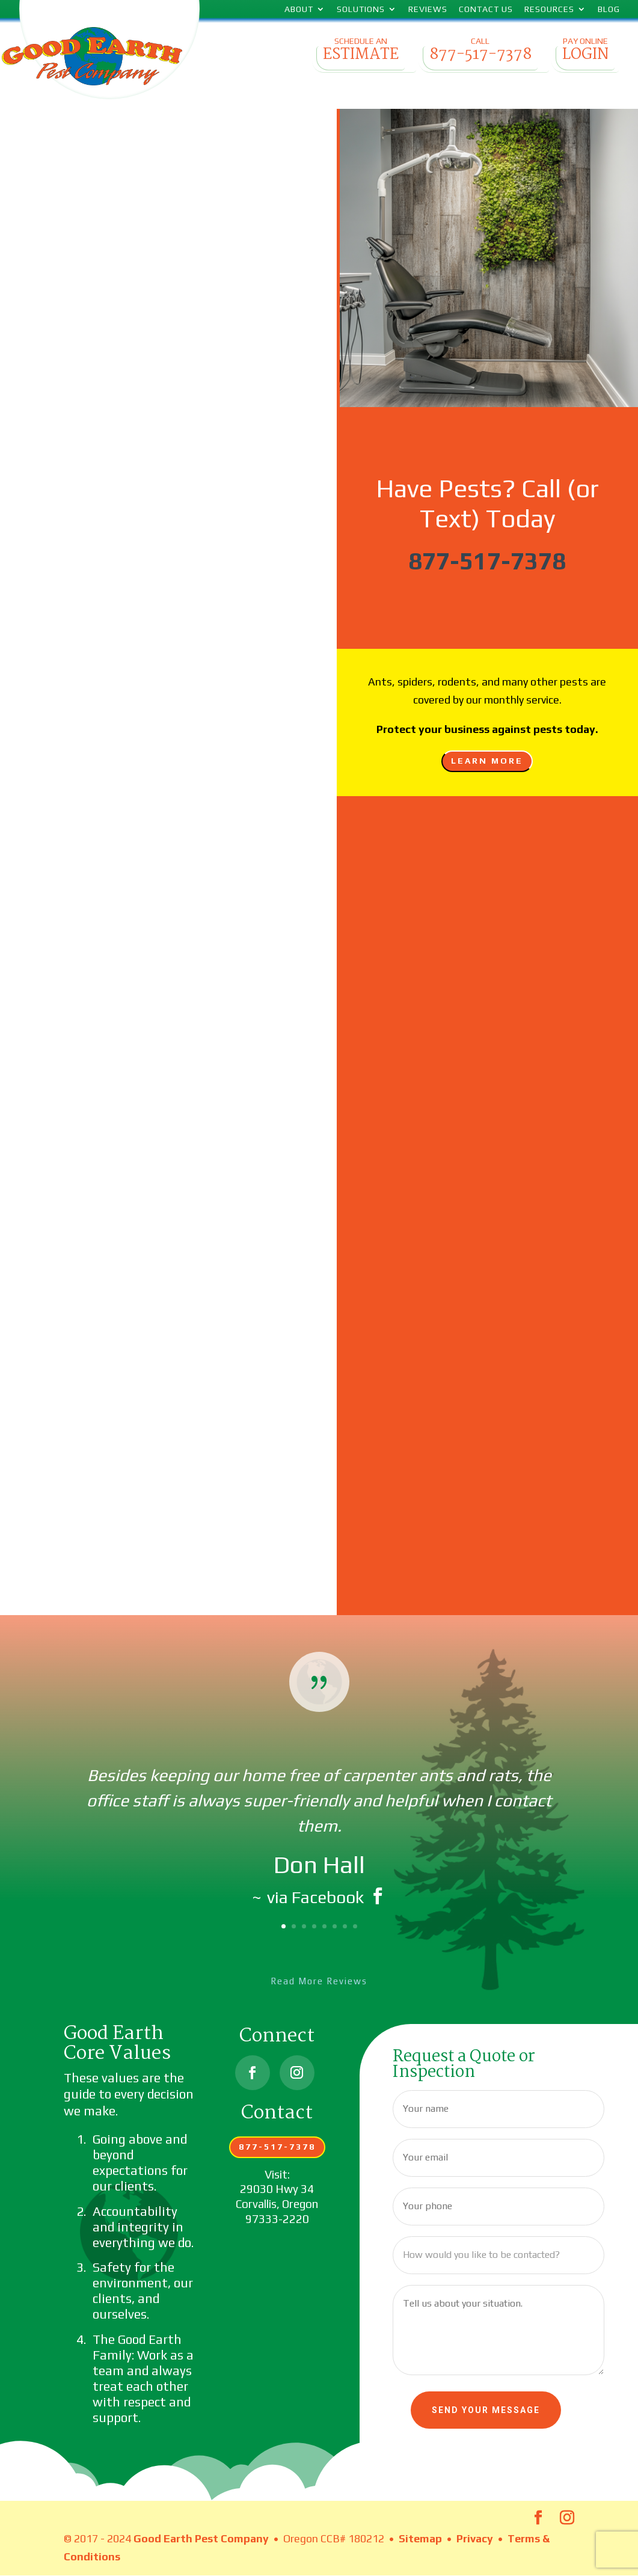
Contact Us (486, 9)
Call (480, 53)
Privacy (474, 2538)
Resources (549, 9)
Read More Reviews (319, 1981)
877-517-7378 (487, 561)
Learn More (487, 760)
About (298, 9)
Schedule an (360, 53)
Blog (609, 9)
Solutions (361, 9)
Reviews (427, 9)
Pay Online (585, 53)
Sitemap (420, 2538)
